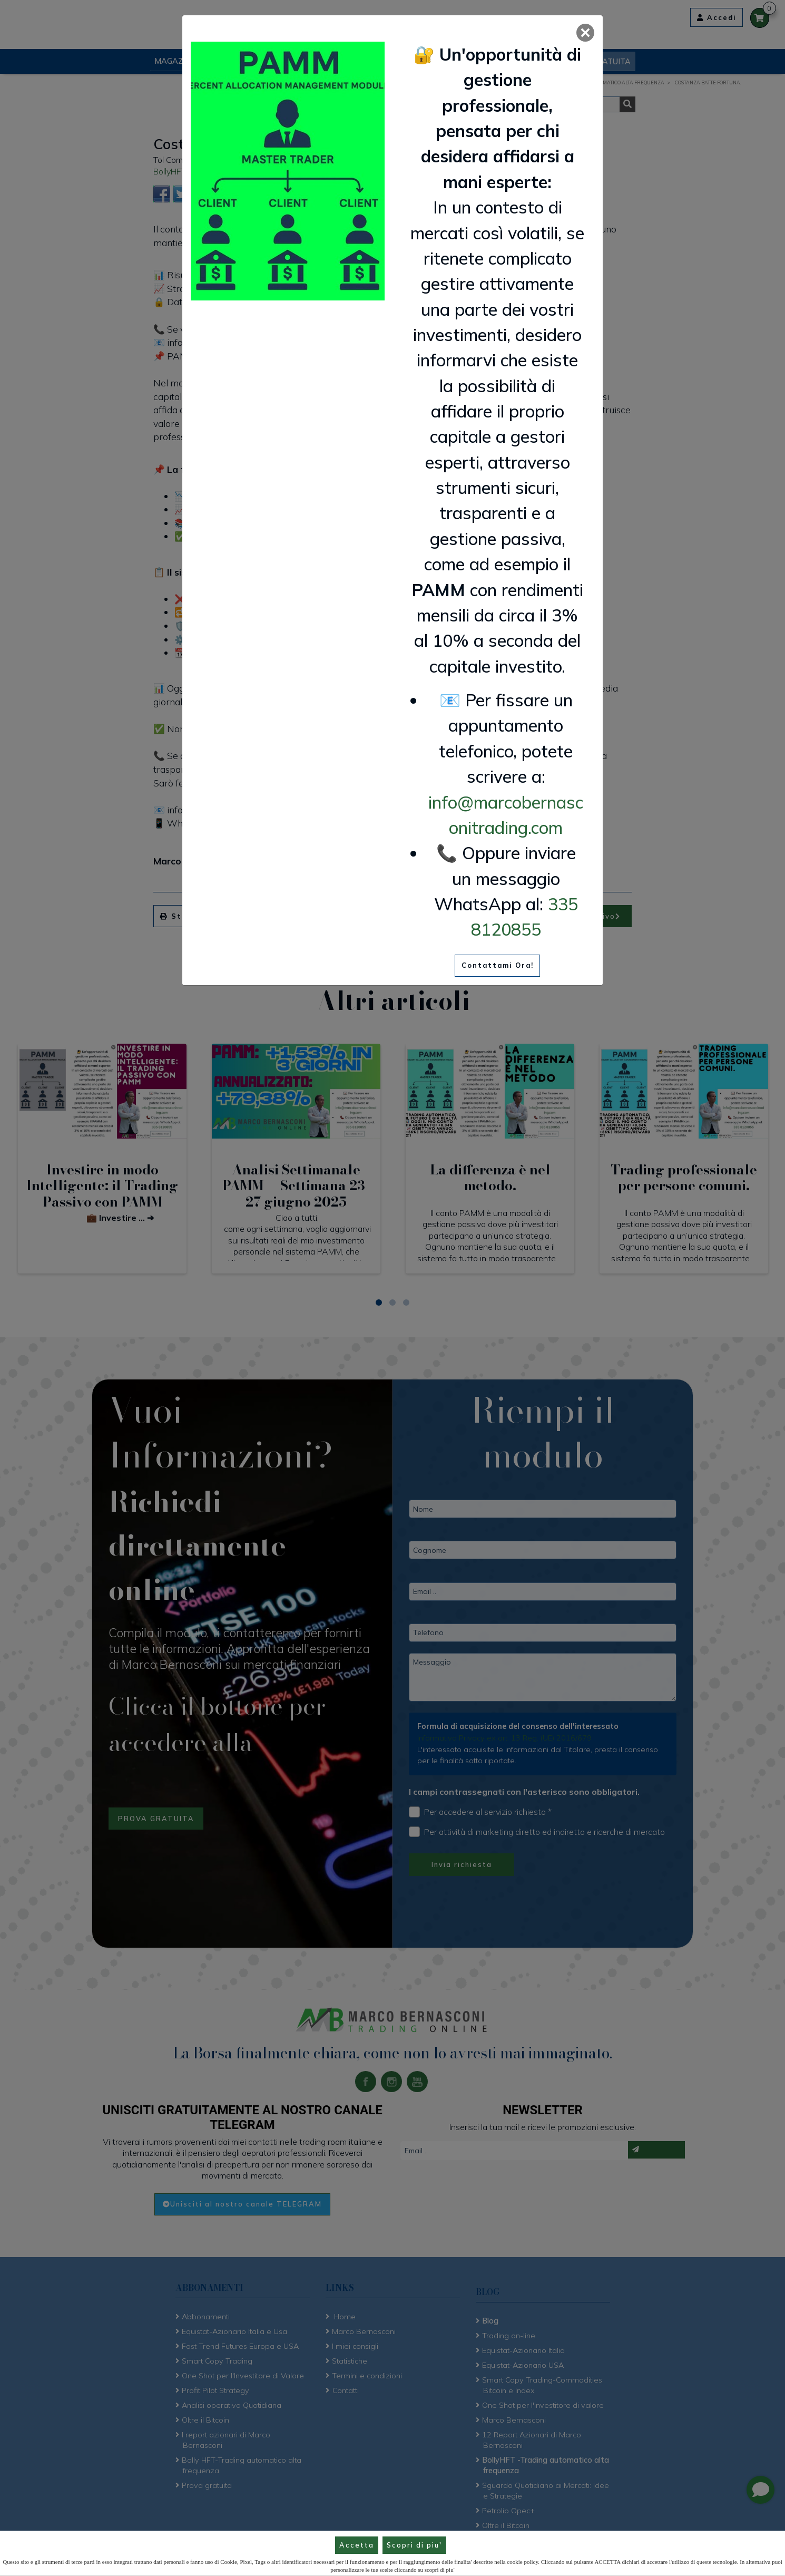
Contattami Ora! (498, 965)
